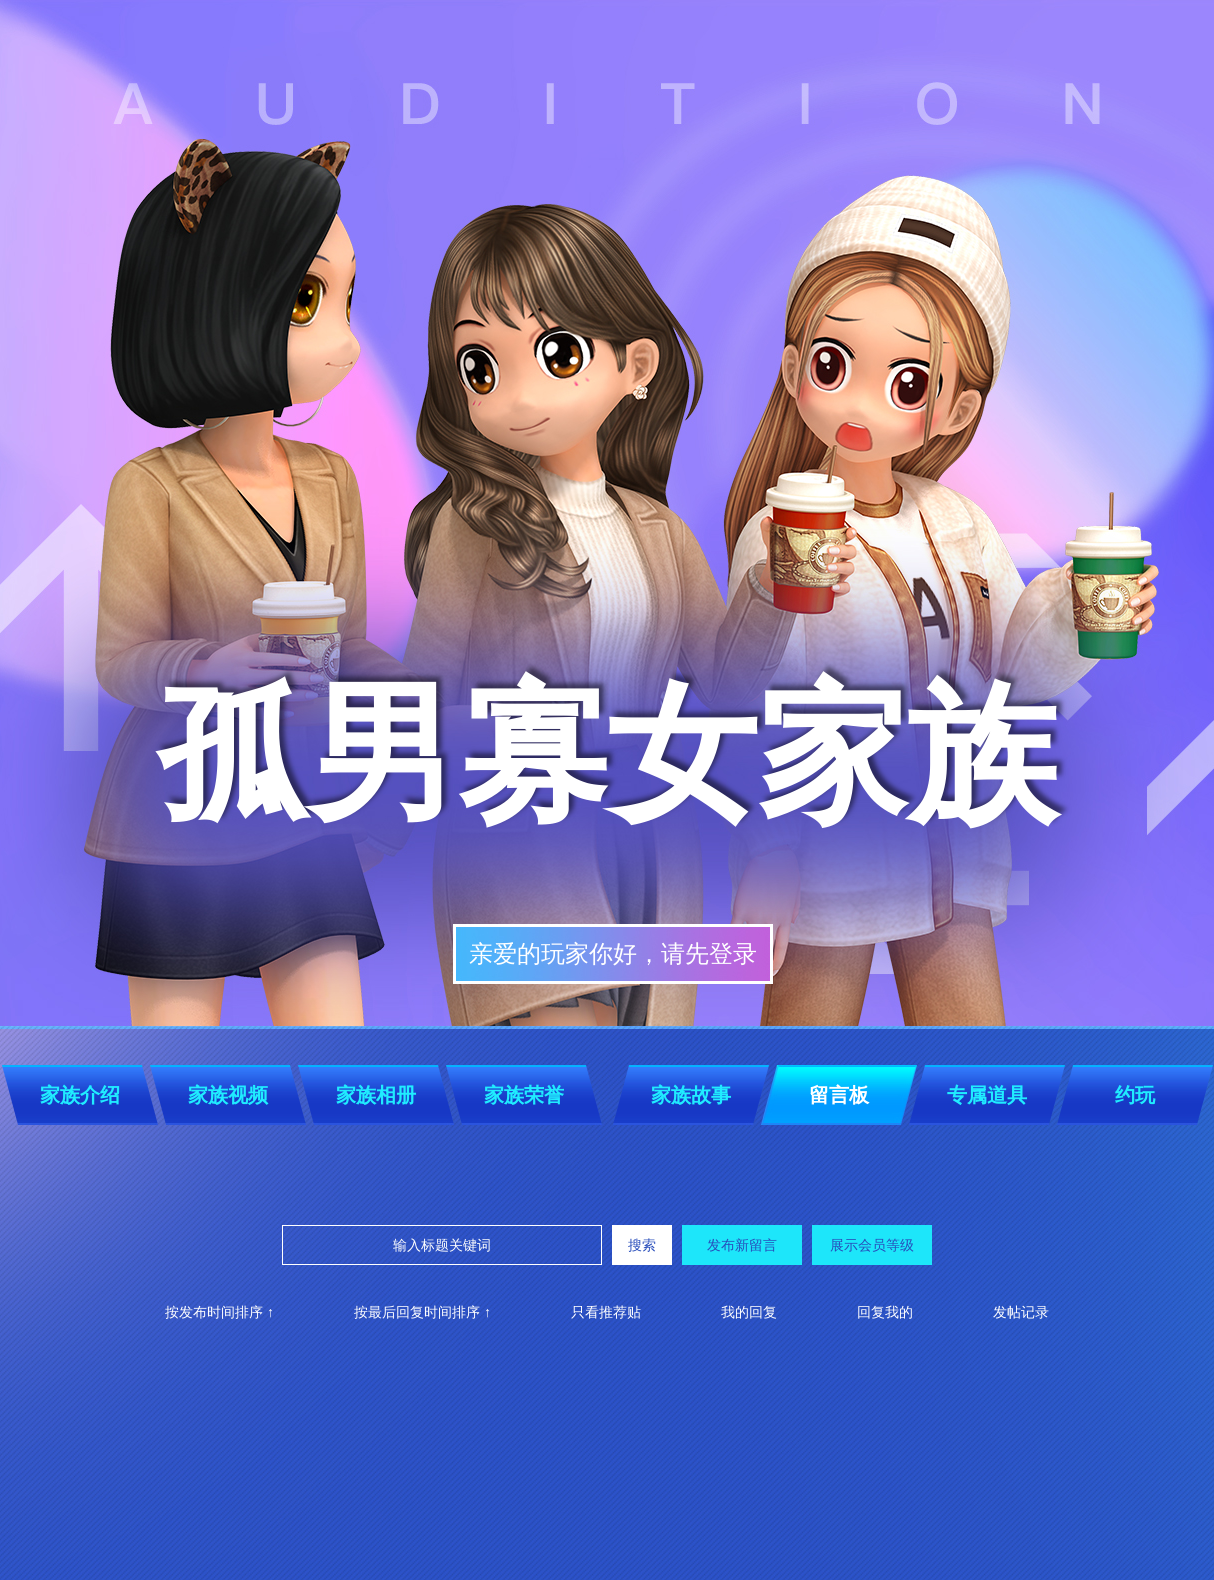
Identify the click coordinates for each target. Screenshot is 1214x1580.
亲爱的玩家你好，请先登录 (613, 953)
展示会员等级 (872, 1245)
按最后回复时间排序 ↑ (422, 1312)
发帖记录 (1021, 1312)
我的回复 (749, 1312)
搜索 (642, 1245)
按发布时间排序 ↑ (219, 1312)
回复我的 (885, 1312)
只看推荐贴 (606, 1312)
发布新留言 (742, 1245)
